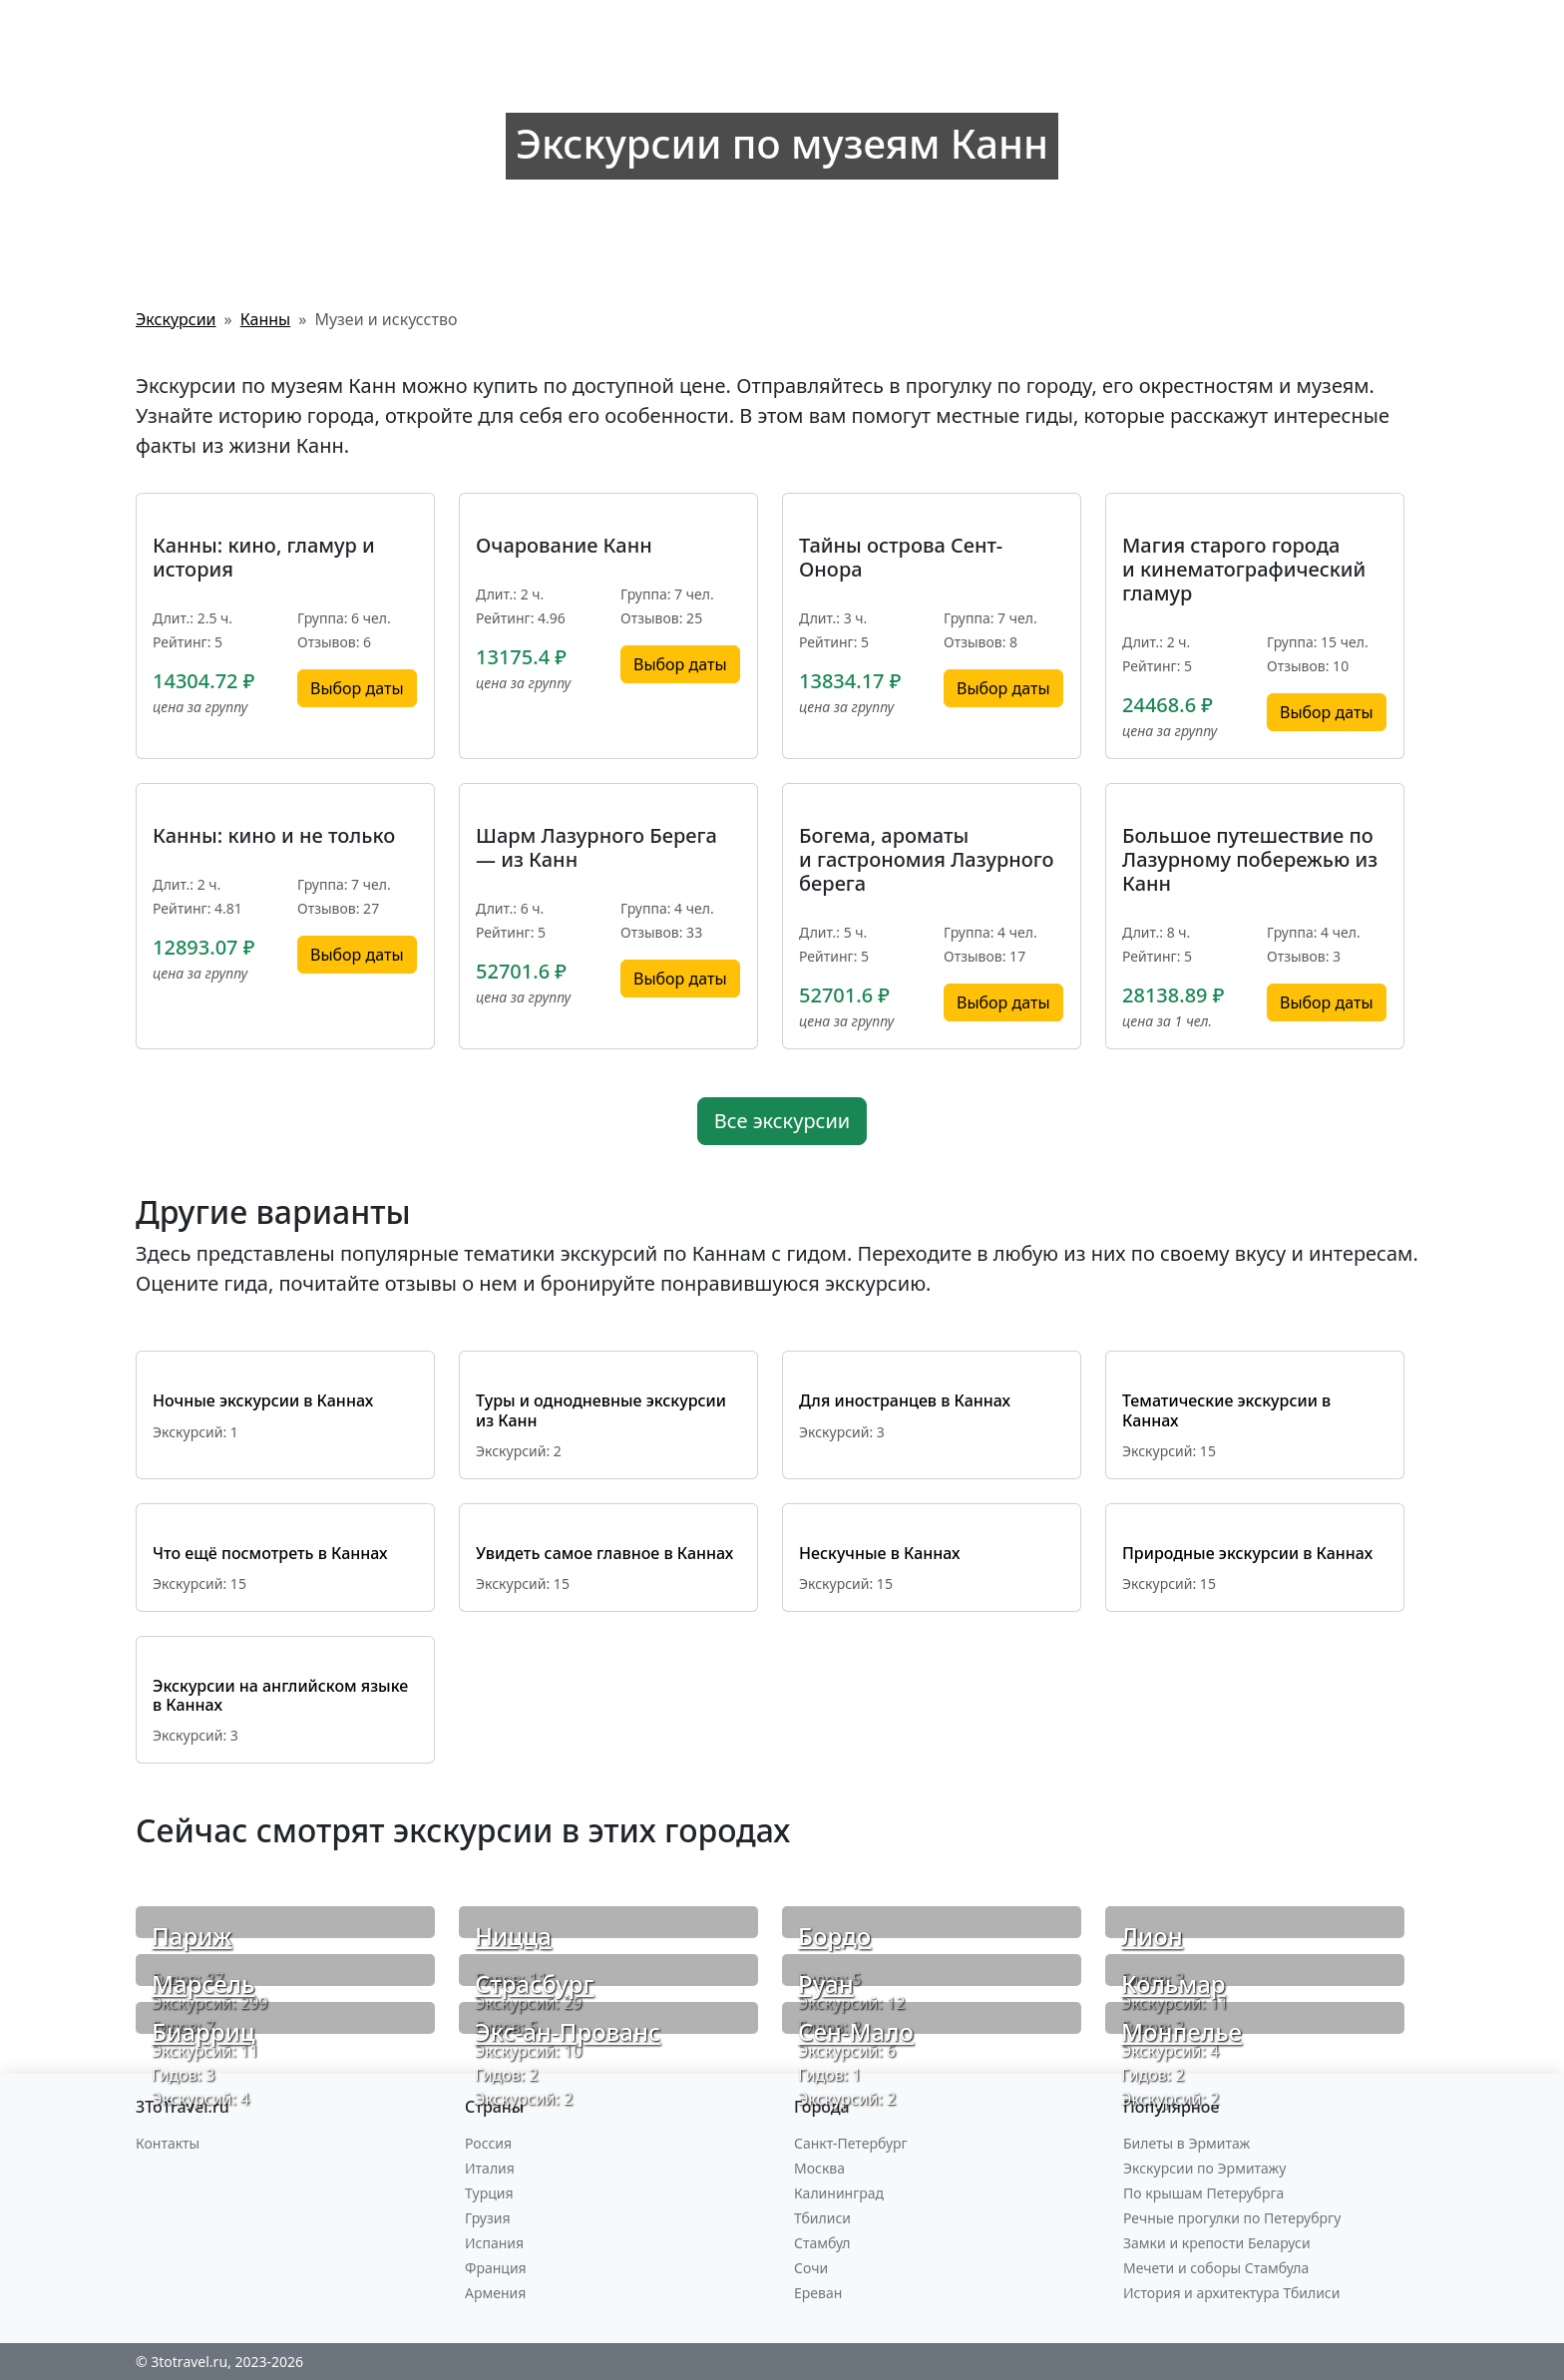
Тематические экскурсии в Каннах (1226, 1409)
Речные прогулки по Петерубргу (1232, 2217)
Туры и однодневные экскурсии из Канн (601, 1409)
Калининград (839, 2192)
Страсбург (534, 1983)
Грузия (488, 2217)
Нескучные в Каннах (880, 1553)
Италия (490, 2168)
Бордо (834, 1935)
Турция (489, 2192)
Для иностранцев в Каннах (904, 1400)
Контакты (167, 2143)
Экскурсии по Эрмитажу (1204, 2168)
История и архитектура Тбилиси (1231, 2292)
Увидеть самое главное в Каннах (604, 1553)
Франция (496, 2267)
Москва (819, 2168)
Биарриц (203, 2031)
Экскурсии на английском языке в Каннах (280, 1695)
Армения (495, 2292)
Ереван (818, 2292)
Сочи (811, 2267)
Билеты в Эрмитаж (1186, 2143)
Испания (494, 2242)
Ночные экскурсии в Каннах (263, 1400)
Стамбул (822, 2242)
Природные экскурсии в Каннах (1247, 1553)
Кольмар (1173, 1983)
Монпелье (1181, 2031)
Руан (826, 1983)
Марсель (203, 1983)
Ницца (513, 1935)
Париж (192, 1935)
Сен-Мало (856, 2031)
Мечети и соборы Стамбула (1216, 2267)
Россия (488, 2143)
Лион (1152, 1935)
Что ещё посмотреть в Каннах (270, 1553)
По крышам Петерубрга (1203, 2192)
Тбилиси (822, 2217)
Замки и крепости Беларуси (1217, 2242)
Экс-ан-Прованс (567, 2031)
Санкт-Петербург (851, 2143)
